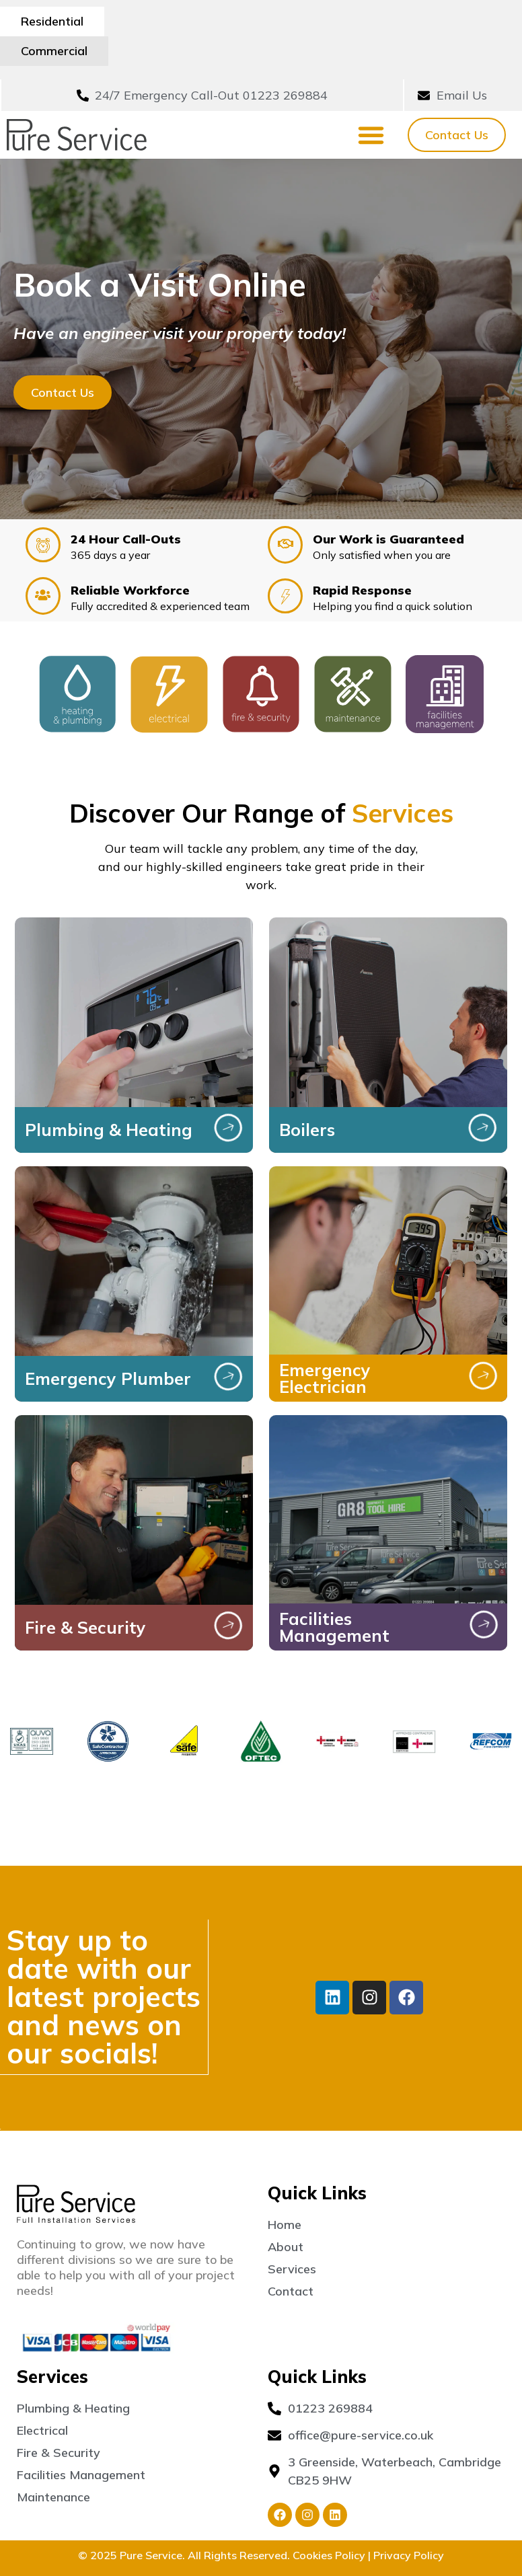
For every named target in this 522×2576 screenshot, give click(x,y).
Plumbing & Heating (108, 1100)
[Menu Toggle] (371, 105)
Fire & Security (85, 1597)
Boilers (307, 1100)
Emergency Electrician (325, 1348)
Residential (52, 21)
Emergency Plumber (108, 1348)
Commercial (158, 21)
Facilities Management (334, 1597)
